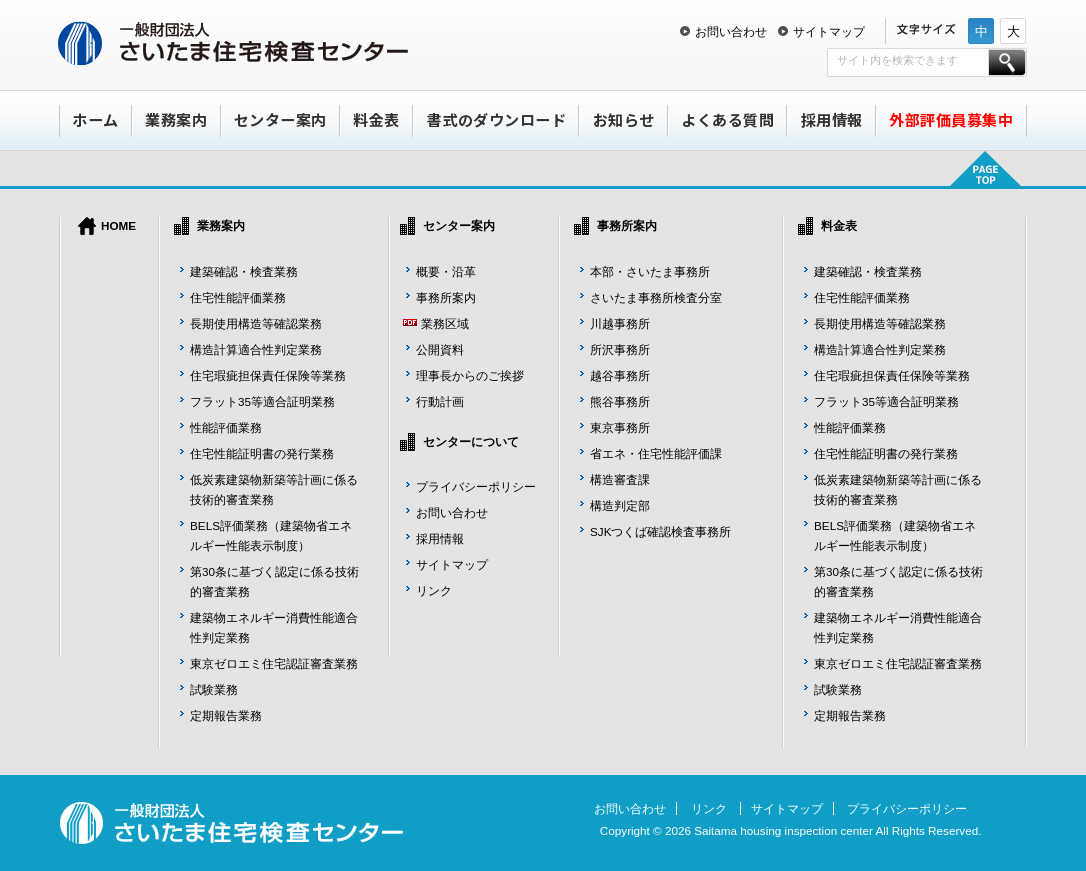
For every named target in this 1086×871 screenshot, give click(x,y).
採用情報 (832, 119)
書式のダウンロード (497, 119)
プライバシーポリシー (476, 486)
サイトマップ (829, 31)
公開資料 (440, 349)
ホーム (95, 119)
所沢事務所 (620, 349)
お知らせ (624, 119)
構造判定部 (620, 505)
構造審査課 (620, 479)
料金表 (376, 119)
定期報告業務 (226, 715)
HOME (118, 225)
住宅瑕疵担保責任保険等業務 (268, 375)
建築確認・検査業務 (244, 271)
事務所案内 (446, 297)
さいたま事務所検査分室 (656, 297)
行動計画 (440, 401)
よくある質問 (727, 119)
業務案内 (176, 119)
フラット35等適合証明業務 (262, 401)
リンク (434, 590)
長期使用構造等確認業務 (256, 323)
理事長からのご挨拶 (470, 375)
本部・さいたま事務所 (650, 271)
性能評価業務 (226, 427)
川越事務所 (620, 323)
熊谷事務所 (620, 401)
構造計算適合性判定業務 (256, 349)
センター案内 (280, 119)
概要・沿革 (446, 271)
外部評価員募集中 (951, 119)
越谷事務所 (620, 375)
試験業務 (214, 689)
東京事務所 (620, 427)
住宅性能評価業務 (238, 297)
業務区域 (445, 323)
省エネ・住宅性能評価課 (656, 453)
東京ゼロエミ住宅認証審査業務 (274, 663)
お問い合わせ (731, 31)
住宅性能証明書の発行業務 (262, 453)
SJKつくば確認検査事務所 (660, 531)
